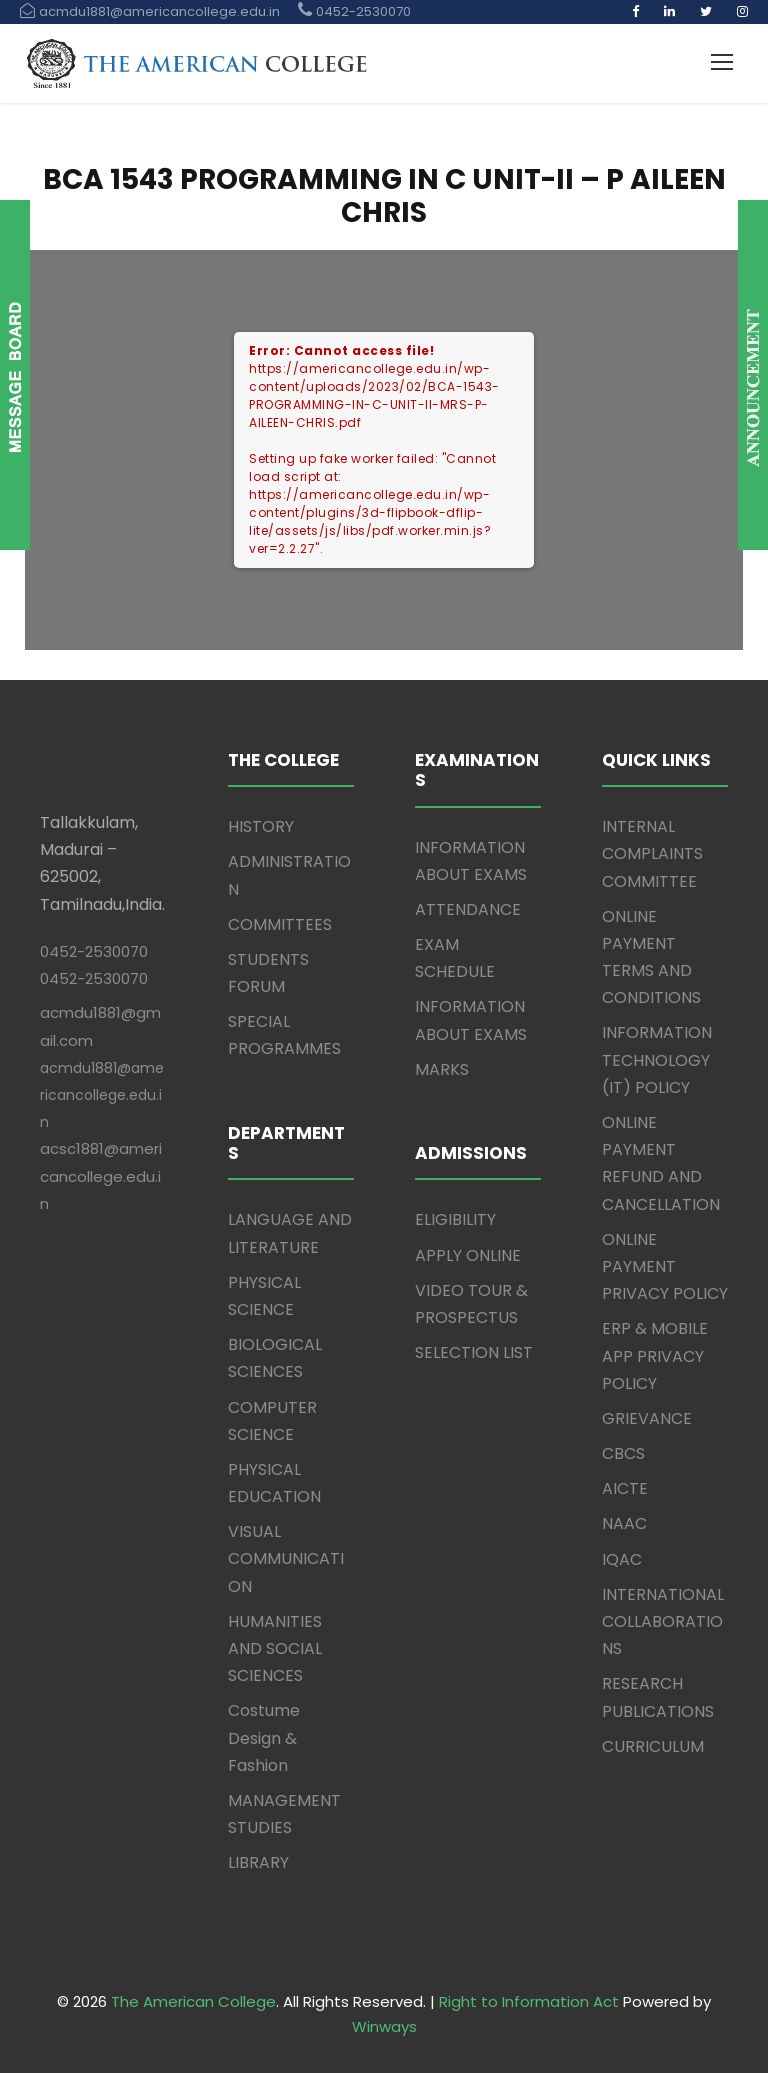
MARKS (442, 1069)
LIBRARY (258, 1862)
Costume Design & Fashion (264, 1737)
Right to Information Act (529, 2001)
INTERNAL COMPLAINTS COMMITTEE (652, 853)
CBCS (623, 1453)
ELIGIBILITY (455, 1219)
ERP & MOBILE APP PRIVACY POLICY (655, 1355)
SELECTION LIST (474, 1352)
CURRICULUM (653, 1746)
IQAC (622, 1559)
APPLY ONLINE (468, 1255)
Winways (384, 2026)
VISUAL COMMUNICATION (286, 1558)
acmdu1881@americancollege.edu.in (102, 1095)
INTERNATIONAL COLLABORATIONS (663, 1621)
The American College (193, 2001)
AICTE (625, 1488)
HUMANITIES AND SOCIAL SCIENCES (275, 1648)
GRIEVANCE (647, 1418)
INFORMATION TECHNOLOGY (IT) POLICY (657, 1059)
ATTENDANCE (468, 909)
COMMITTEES (280, 924)
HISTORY (261, 826)
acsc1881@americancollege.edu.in (101, 1175)
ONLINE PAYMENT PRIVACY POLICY (665, 1266)
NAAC (624, 1523)
